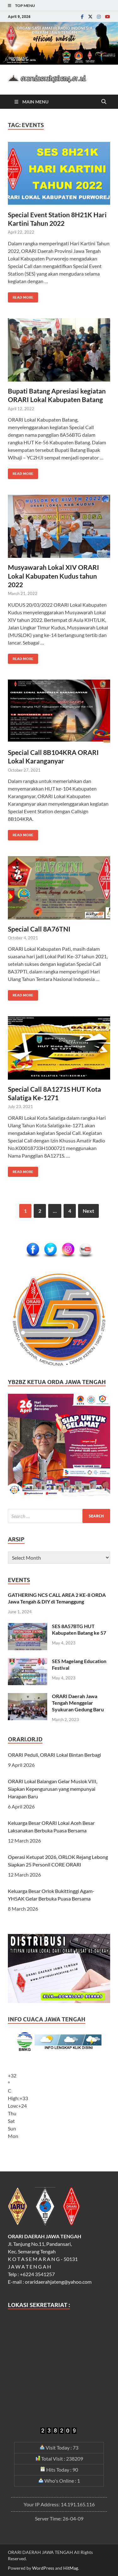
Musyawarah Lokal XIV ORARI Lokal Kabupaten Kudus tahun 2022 (53, 575)
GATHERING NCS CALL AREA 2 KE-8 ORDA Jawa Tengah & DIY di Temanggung (57, 1598)
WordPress (43, 2568)
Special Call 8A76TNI (39, 929)
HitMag (70, 2568)
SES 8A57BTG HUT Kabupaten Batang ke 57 (79, 1629)
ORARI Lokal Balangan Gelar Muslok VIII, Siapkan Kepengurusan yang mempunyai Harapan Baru (52, 1788)
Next (88, 1211)
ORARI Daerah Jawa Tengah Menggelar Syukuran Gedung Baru (78, 1702)
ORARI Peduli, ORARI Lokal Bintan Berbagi (54, 1755)
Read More (20, 296)
